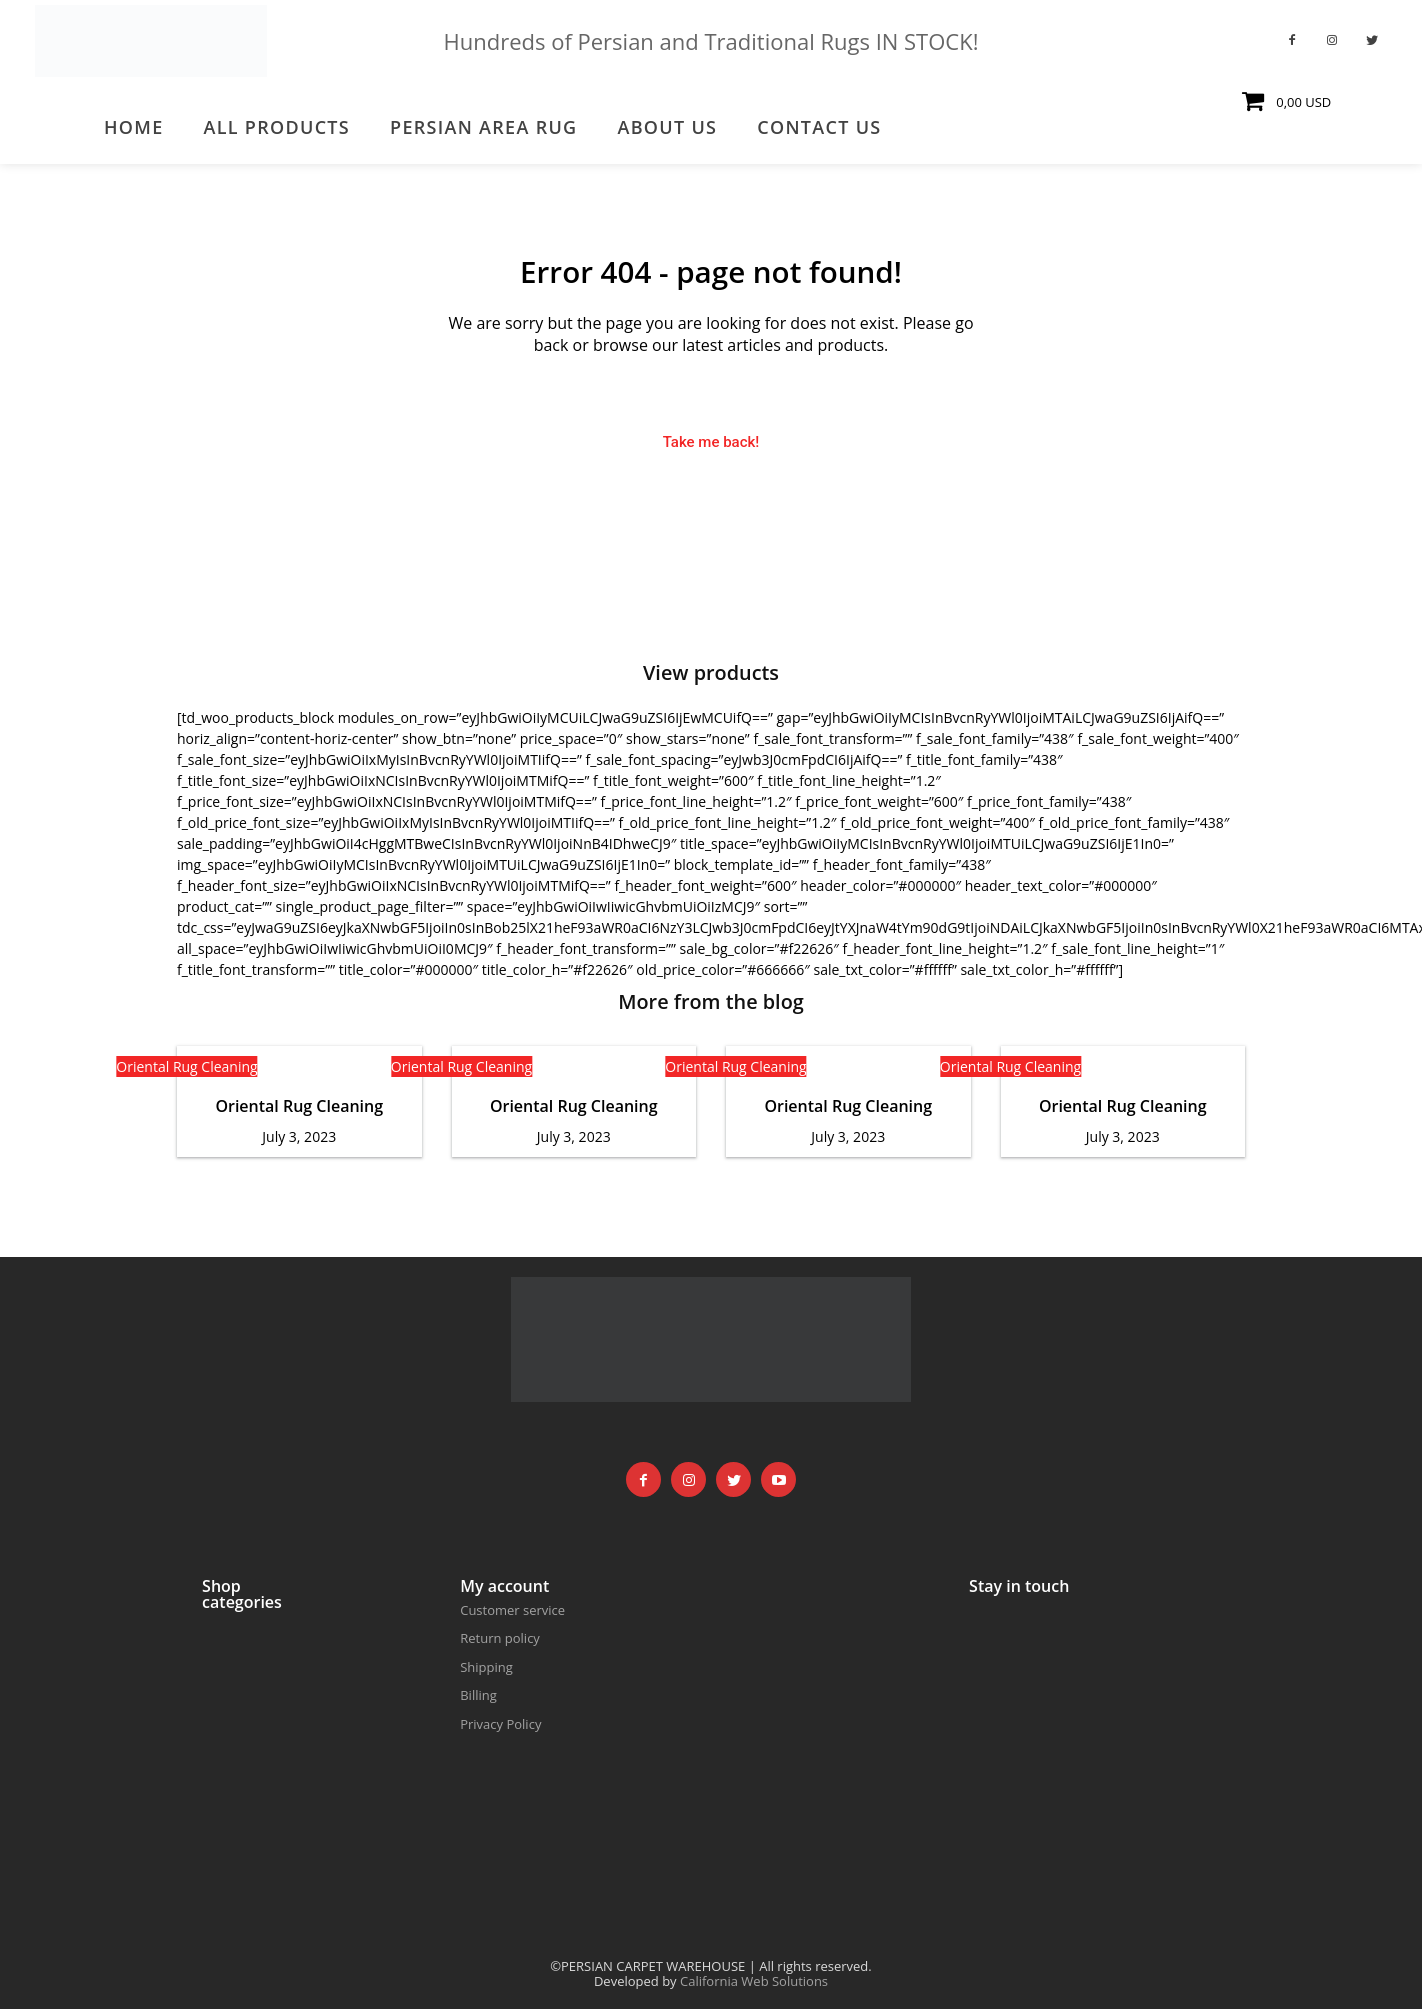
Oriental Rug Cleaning (186, 1067)
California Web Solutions (754, 1981)
